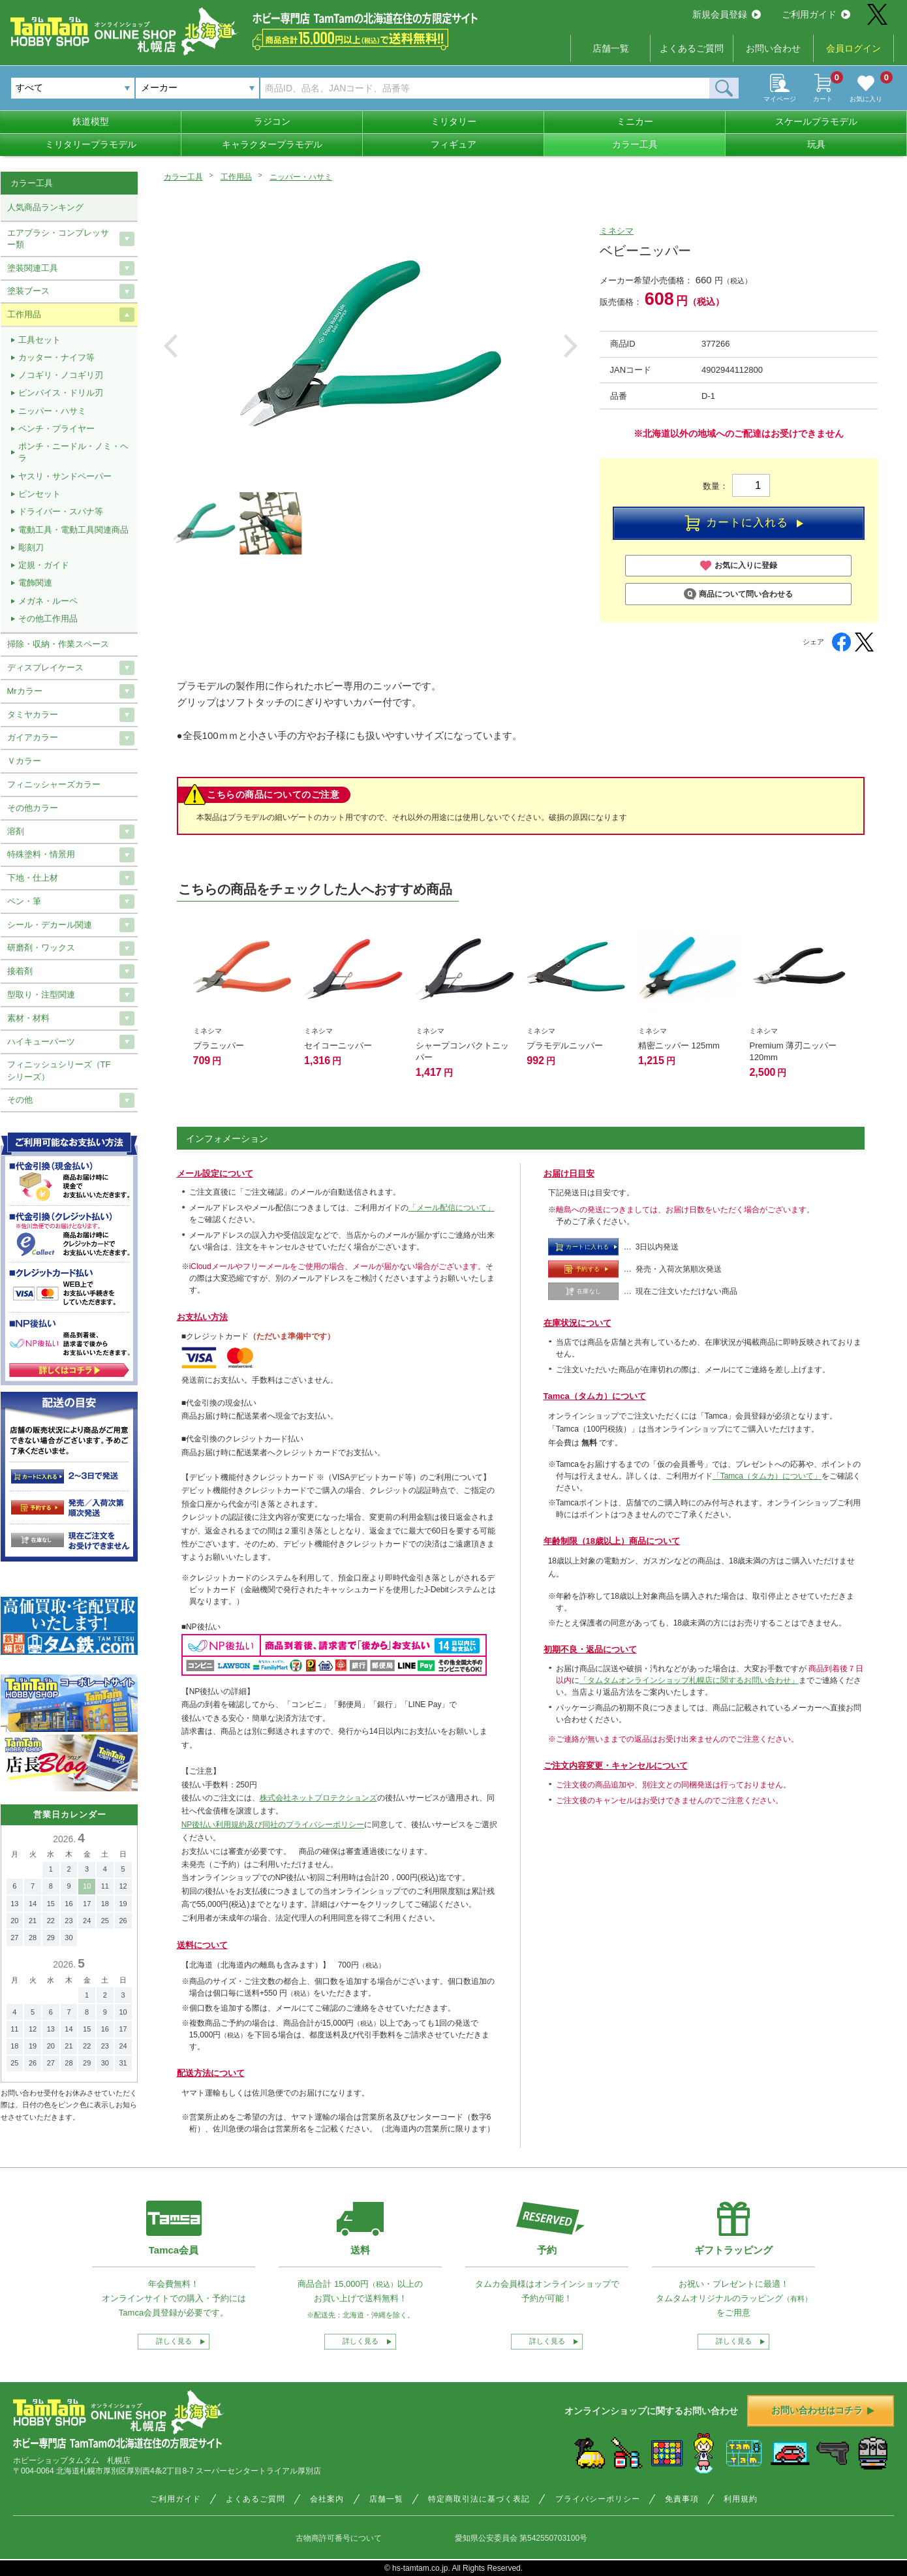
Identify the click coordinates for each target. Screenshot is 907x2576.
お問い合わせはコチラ (822, 2410)
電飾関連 (35, 583)
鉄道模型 (90, 121)
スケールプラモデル (816, 121)
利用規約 (741, 2499)
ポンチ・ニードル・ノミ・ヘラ (73, 452)
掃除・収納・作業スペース (58, 644)
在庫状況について (577, 1323)
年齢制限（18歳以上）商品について (612, 1541)
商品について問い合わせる (738, 594)
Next (570, 346)
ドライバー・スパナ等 (60, 511)
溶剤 (15, 831)
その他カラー (32, 808)
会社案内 (327, 2499)
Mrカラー (24, 691)
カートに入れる (743, 523)
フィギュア (453, 144)
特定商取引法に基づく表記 (479, 2499)
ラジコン (272, 121)
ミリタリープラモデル (90, 144)
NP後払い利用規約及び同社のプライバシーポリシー (273, 1824)
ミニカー (635, 121)
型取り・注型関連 (41, 994)
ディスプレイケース (45, 667)
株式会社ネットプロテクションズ (318, 1797)
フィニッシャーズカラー (53, 784)
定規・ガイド (43, 565)
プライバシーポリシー (597, 2499)
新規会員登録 (726, 14)
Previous (170, 346)
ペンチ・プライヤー (56, 428)
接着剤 (20, 971)
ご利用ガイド (816, 14)
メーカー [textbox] (159, 87)
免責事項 (682, 2499)
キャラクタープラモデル (272, 144)
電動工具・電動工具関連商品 (73, 530)
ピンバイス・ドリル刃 (60, 393)
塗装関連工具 (32, 268)
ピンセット (39, 494)
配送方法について (211, 2073)
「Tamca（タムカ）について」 (767, 1476)
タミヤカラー (32, 714)
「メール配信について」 (451, 1207)
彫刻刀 (31, 547)
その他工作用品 (48, 618)
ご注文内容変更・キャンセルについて (616, 1765)
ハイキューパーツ (41, 1041)
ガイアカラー (32, 737)
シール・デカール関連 (49, 925)
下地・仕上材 (32, 878)
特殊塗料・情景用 (41, 854)
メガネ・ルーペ (48, 601)
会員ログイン (853, 48)
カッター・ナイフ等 (56, 357)
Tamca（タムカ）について (595, 1396)
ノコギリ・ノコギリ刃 (60, 375)
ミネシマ (617, 231)
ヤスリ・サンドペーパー (65, 476)
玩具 (816, 144)
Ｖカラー (24, 761)
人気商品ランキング (45, 207)
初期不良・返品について (590, 1649)
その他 (20, 1100)
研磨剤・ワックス (41, 947)
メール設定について (215, 1173)
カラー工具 (635, 144)
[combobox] (197, 88)
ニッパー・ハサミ (300, 176)
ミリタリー (453, 121)
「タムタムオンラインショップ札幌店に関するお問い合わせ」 (689, 1680)
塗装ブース (28, 291)
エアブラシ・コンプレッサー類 (58, 238)
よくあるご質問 (692, 48)
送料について (202, 1945)
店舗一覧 (610, 48)
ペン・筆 (24, 901)
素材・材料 (28, 1018)
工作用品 (236, 176)
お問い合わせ (773, 48)
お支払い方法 (202, 1317)
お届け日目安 (569, 1173)
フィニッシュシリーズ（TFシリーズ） (59, 1070)
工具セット (39, 340)
